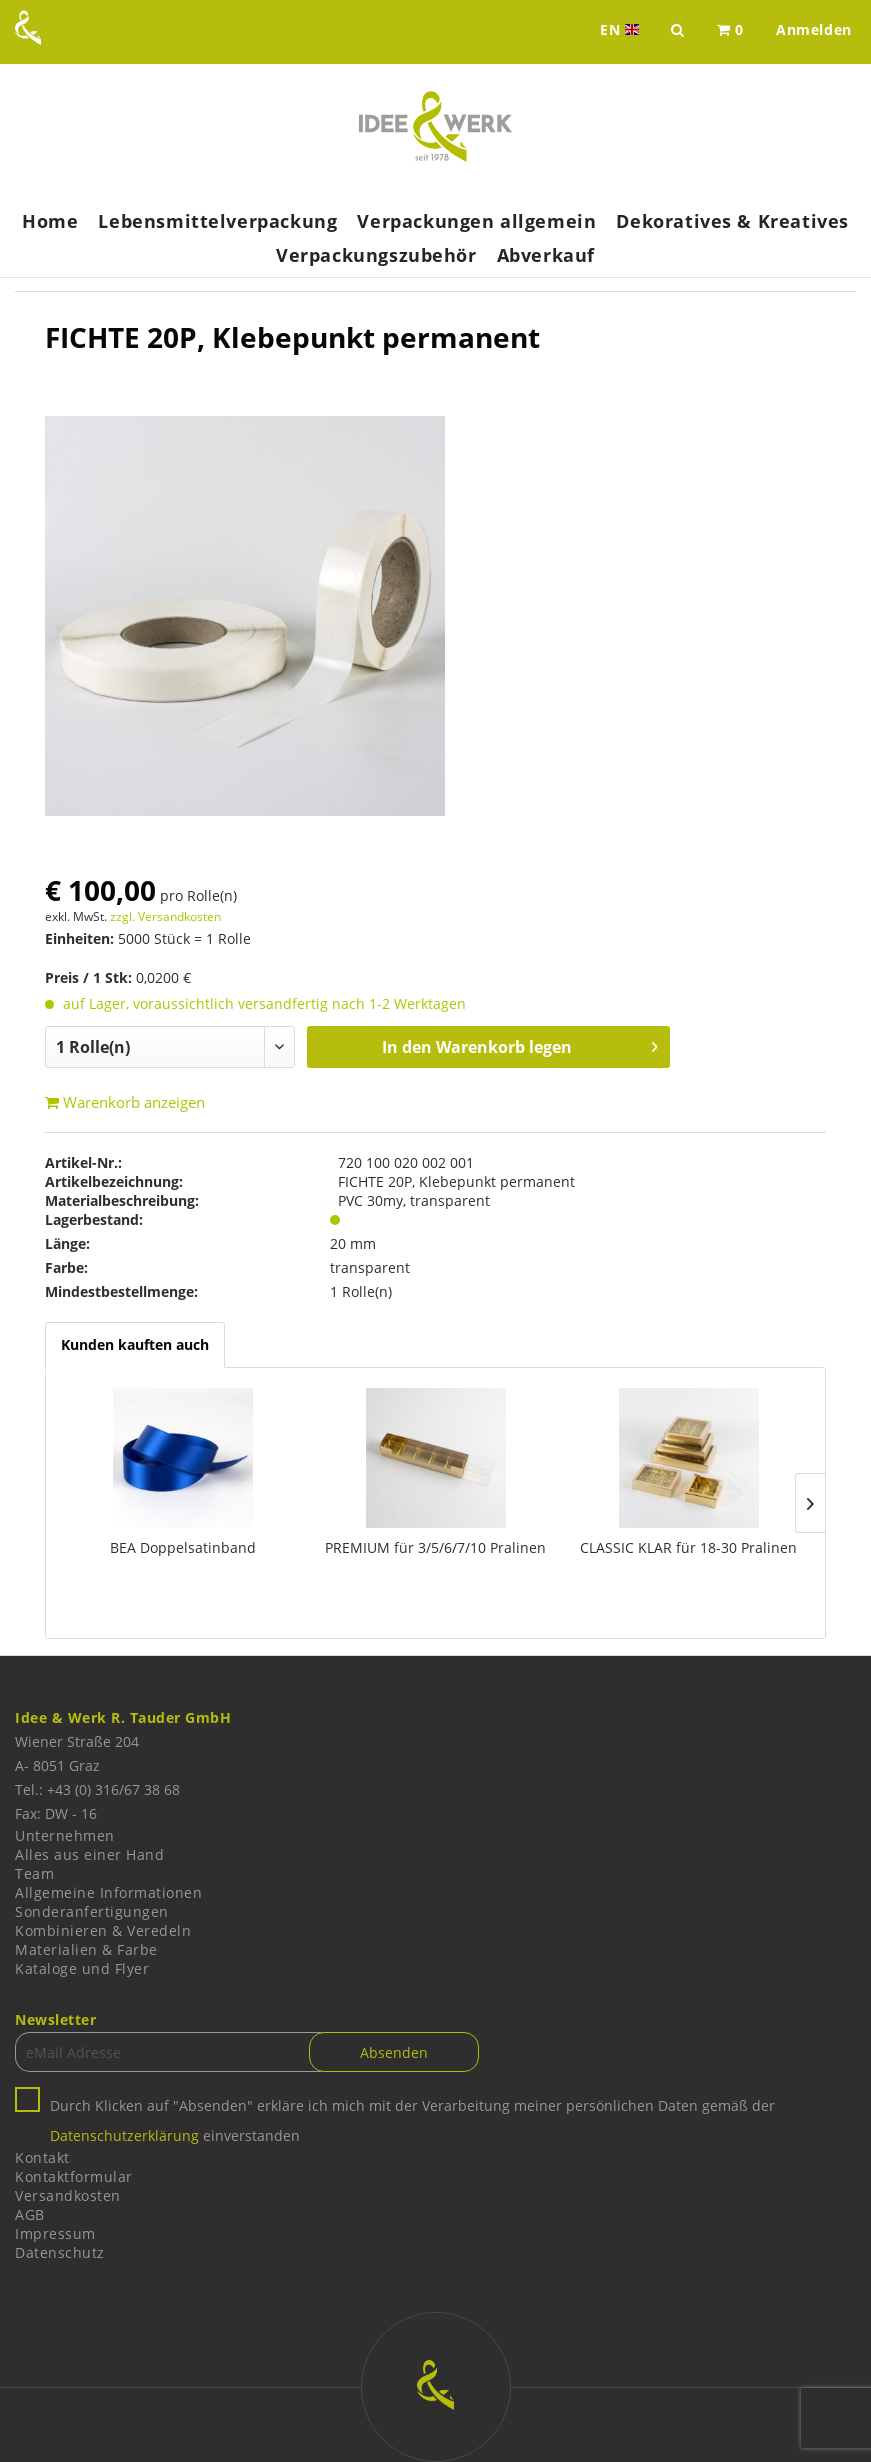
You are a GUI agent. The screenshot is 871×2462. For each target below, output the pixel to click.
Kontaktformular (74, 2176)
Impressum (55, 2233)
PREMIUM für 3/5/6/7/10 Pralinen (435, 1547)
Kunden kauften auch (135, 1344)
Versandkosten (68, 2195)
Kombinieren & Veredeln (103, 1930)
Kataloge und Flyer (82, 1968)
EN (621, 30)
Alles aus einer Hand (89, 1854)
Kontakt (42, 2157)
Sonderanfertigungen (92, 1911)
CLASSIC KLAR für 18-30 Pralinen (688, 1547)
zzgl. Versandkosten (165, 916)
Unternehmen (65, 1835)
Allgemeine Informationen (108, 1892)
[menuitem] (730, 30)
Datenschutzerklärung (124, 2135)
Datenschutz (60, 2252)
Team (34, 1873)
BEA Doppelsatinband (183, 1547)
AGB (30, 2214)
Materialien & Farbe (86, 1949)
